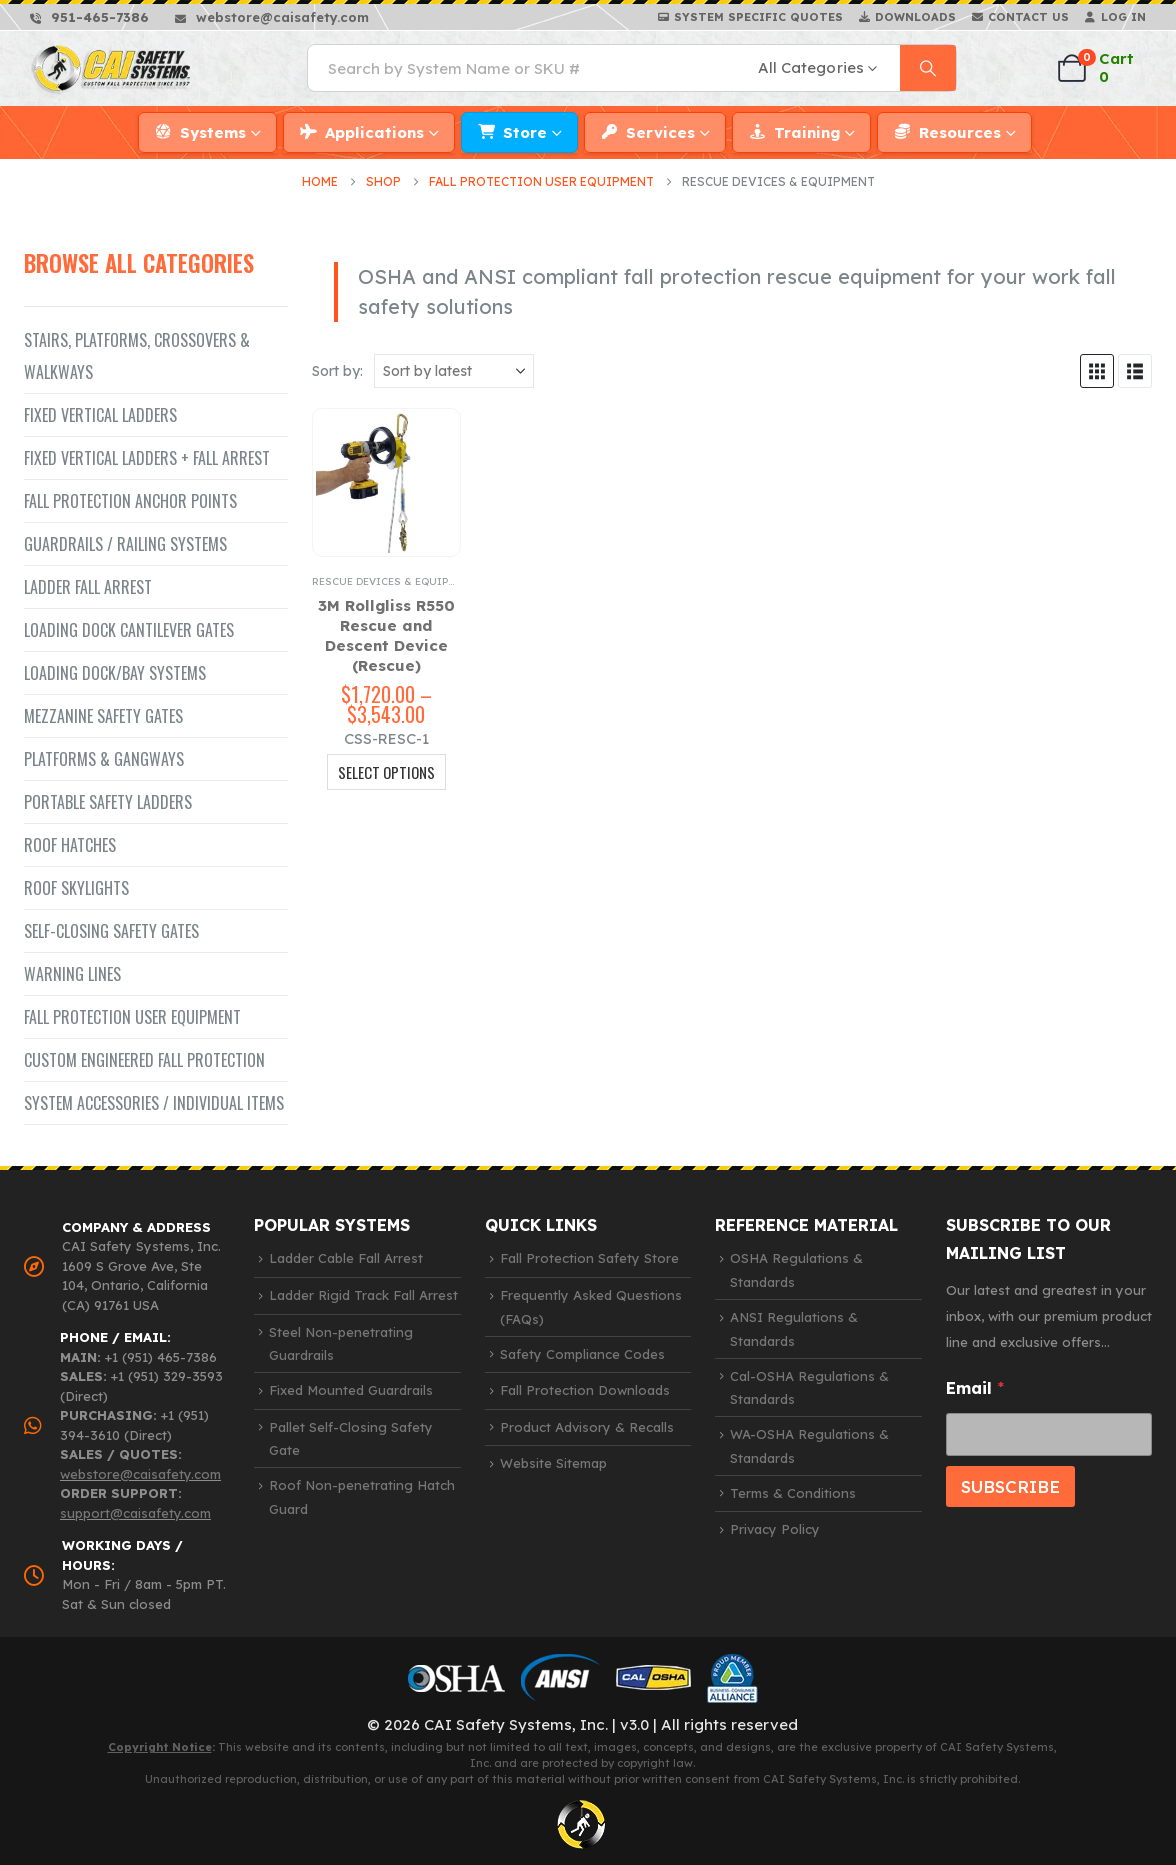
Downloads (915, 17)
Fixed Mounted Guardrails (351, 1390)
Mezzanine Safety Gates (103, 716)
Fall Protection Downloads (585, 1390)
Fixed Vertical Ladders (100, 415)
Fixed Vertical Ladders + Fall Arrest (147, 458)
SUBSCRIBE (1010, 1486)
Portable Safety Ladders (108, 802)
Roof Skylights (76, 888)
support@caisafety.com (135, 1513)
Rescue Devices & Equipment (394, 581)
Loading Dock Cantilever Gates (129, 630)
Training (807, 132)
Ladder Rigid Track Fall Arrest (363, 1295)
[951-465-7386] (89, 17)
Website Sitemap (553, 1463)
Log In (1123, 17)
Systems (213, 132)
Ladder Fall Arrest (88, 587)
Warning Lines (72, 974)
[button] (1097, 371)
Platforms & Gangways (104, 759)
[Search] (928, 68)
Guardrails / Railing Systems (125, 544)
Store (525, 132)
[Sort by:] (454, 371)
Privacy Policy (775, 1529)
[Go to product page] (386, 482)
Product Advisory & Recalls (587, 1427)
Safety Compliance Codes (582, 1354)
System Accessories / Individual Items (154, 1103)
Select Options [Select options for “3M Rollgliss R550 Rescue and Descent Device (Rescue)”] (386, 772)
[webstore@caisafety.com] (272, 17)
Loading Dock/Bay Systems (115, 673)
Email (975, 1388)
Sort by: (337, 370)
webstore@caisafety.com (140, 1474)
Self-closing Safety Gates (111, 931)
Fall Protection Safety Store (589, 1258)
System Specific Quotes (758, 17)
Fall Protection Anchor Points (130, 501)
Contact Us (1028, 17)
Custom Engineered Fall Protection (144, 1060)
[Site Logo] (112, 68)
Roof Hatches (70, 845)
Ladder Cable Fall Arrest (346, 1258)
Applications (374, 132)
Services (660, 132)
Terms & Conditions (793, 1493)
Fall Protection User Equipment (132, 1017)
